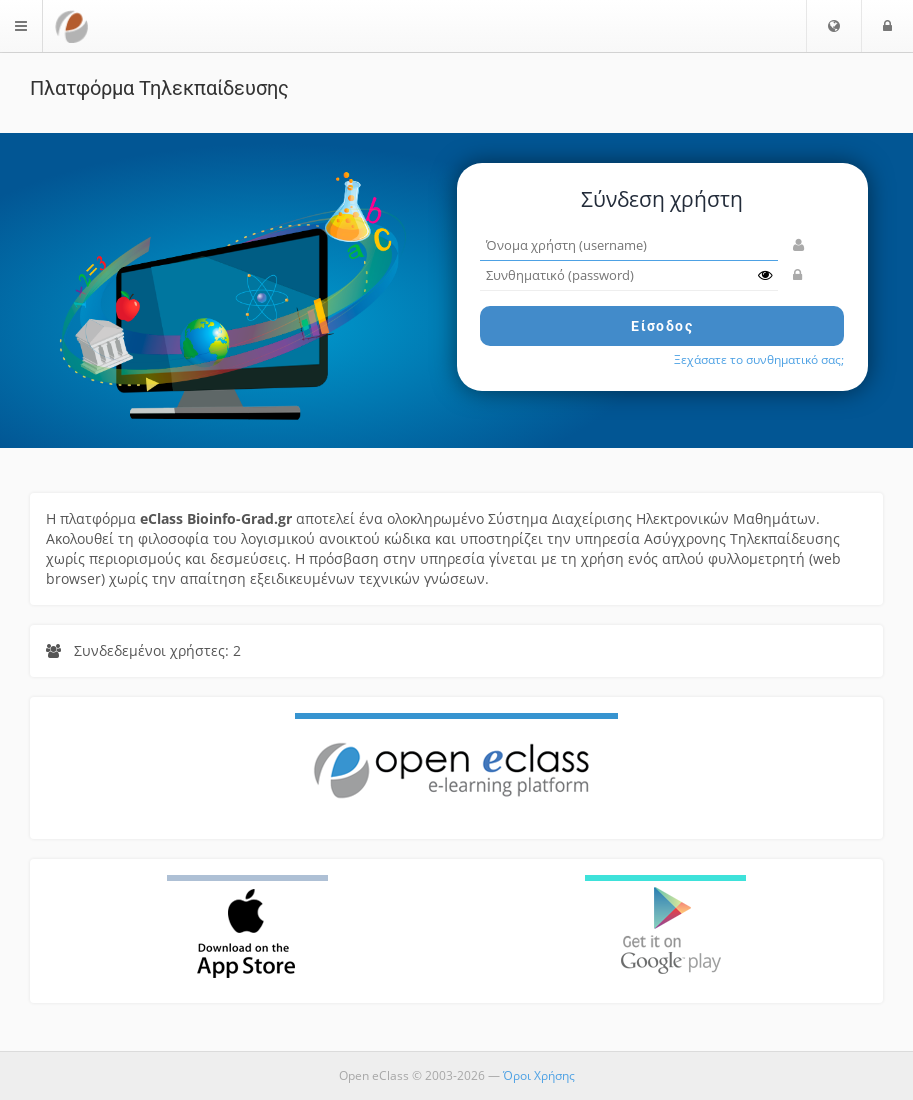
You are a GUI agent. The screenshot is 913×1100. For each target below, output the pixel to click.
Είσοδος (662, 326)
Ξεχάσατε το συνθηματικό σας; (759, 359)
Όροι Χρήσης (539, 1075)
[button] (834, 26)
